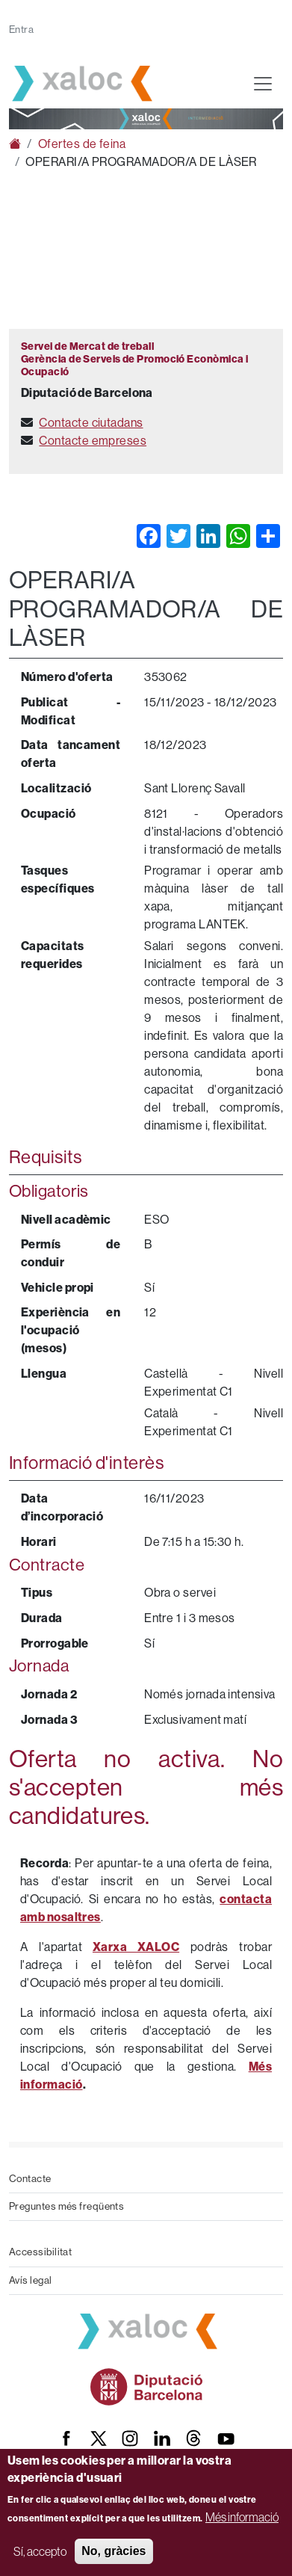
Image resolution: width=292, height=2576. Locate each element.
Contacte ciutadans (91, 423)
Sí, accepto (39, 2551)
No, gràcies (113, 2551)
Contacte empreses (92, 441)
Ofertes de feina (81, 144)
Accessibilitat (40, 2252)
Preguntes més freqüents (66, 2206)
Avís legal (30, 2280)
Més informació (242, 2517)
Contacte (30, 2178)
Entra (21, 29)
